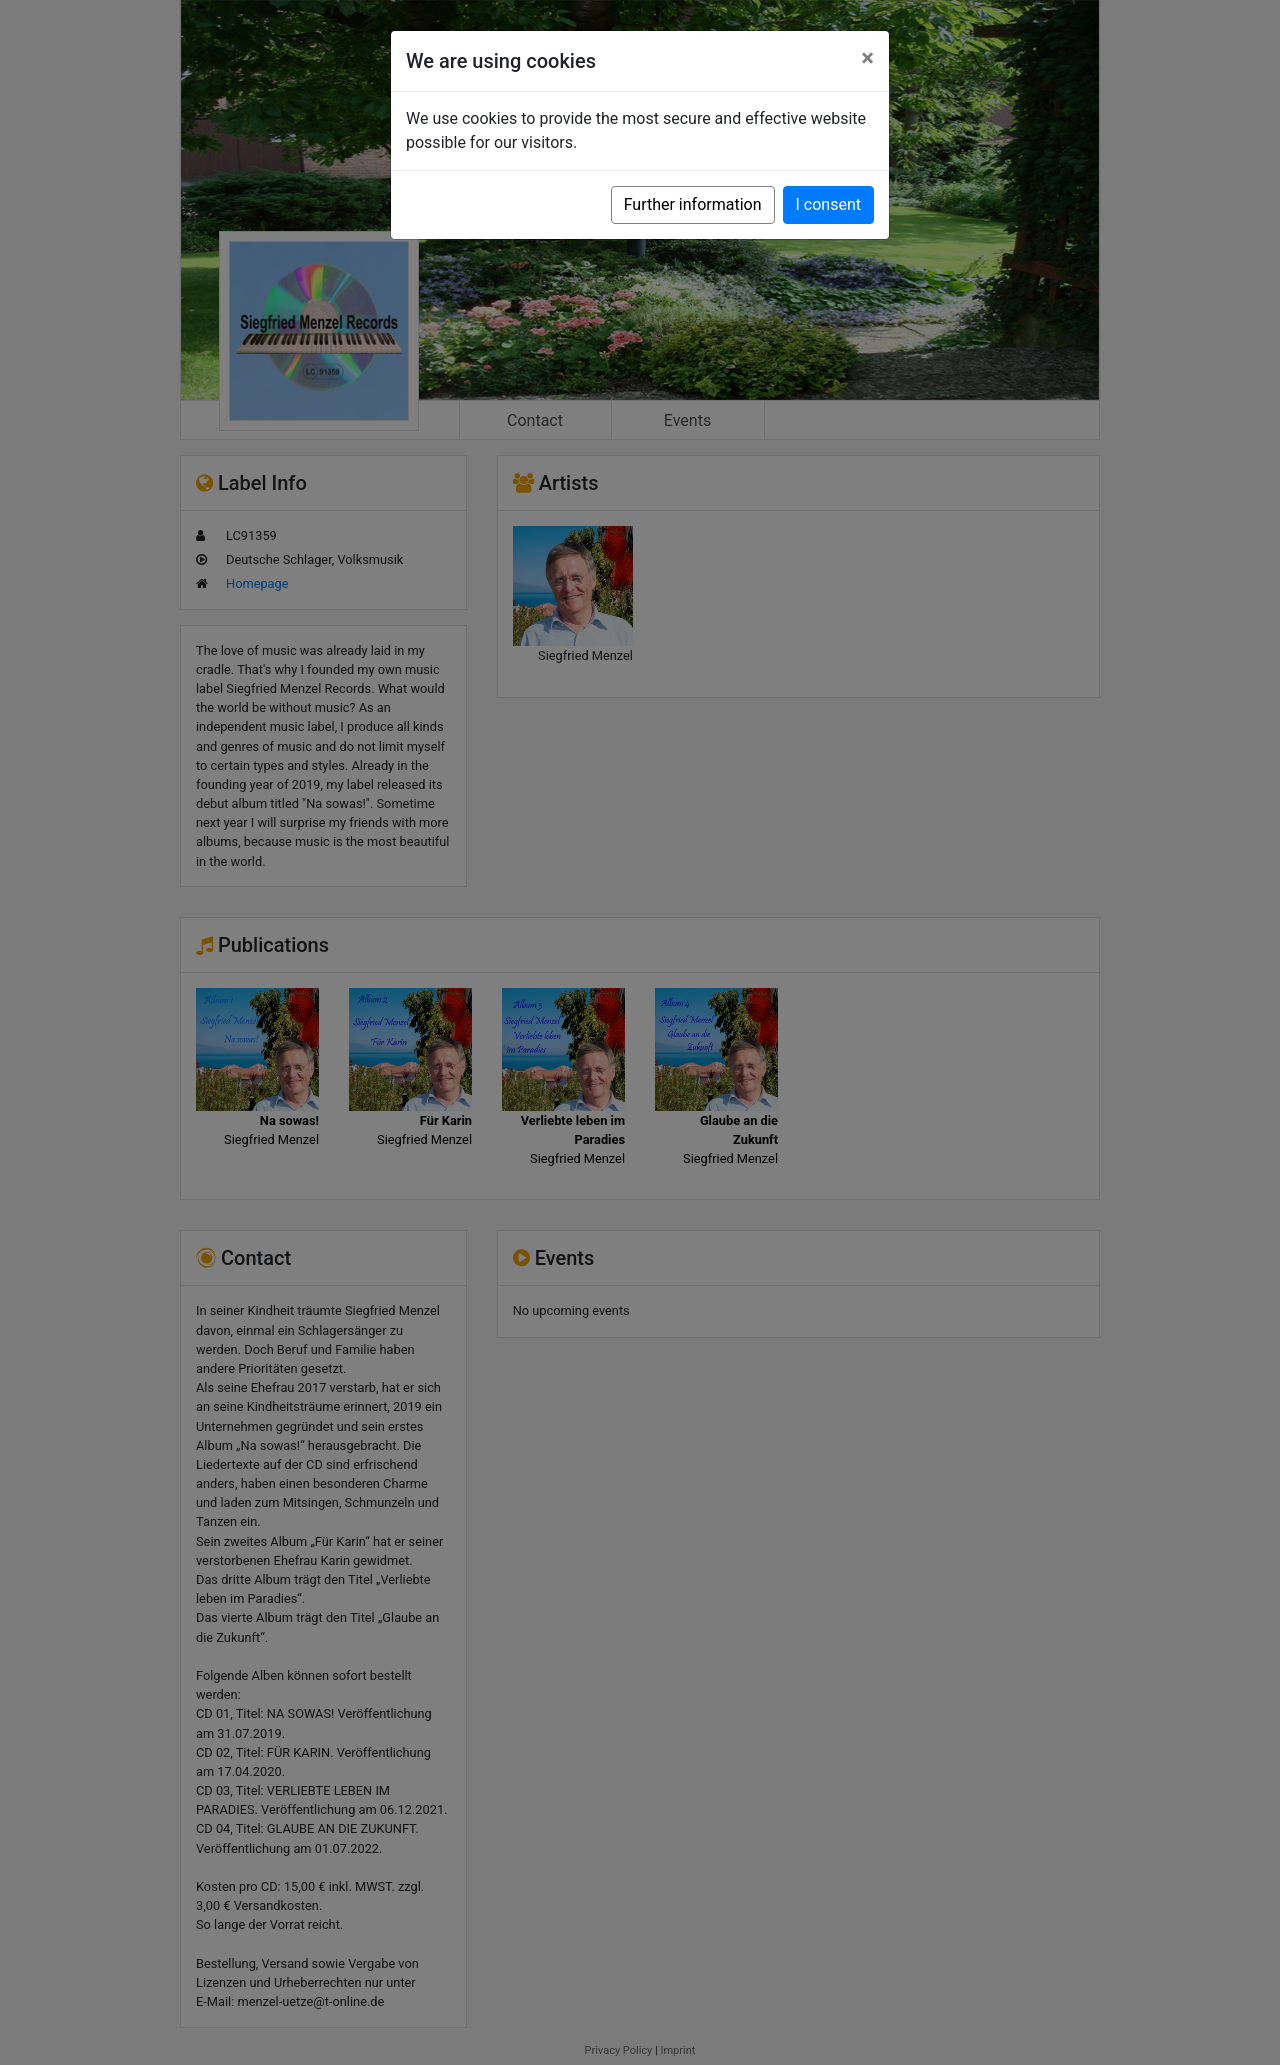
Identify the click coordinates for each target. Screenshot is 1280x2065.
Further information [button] (693, 204)
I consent (828, 204)
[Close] (867, 58)
